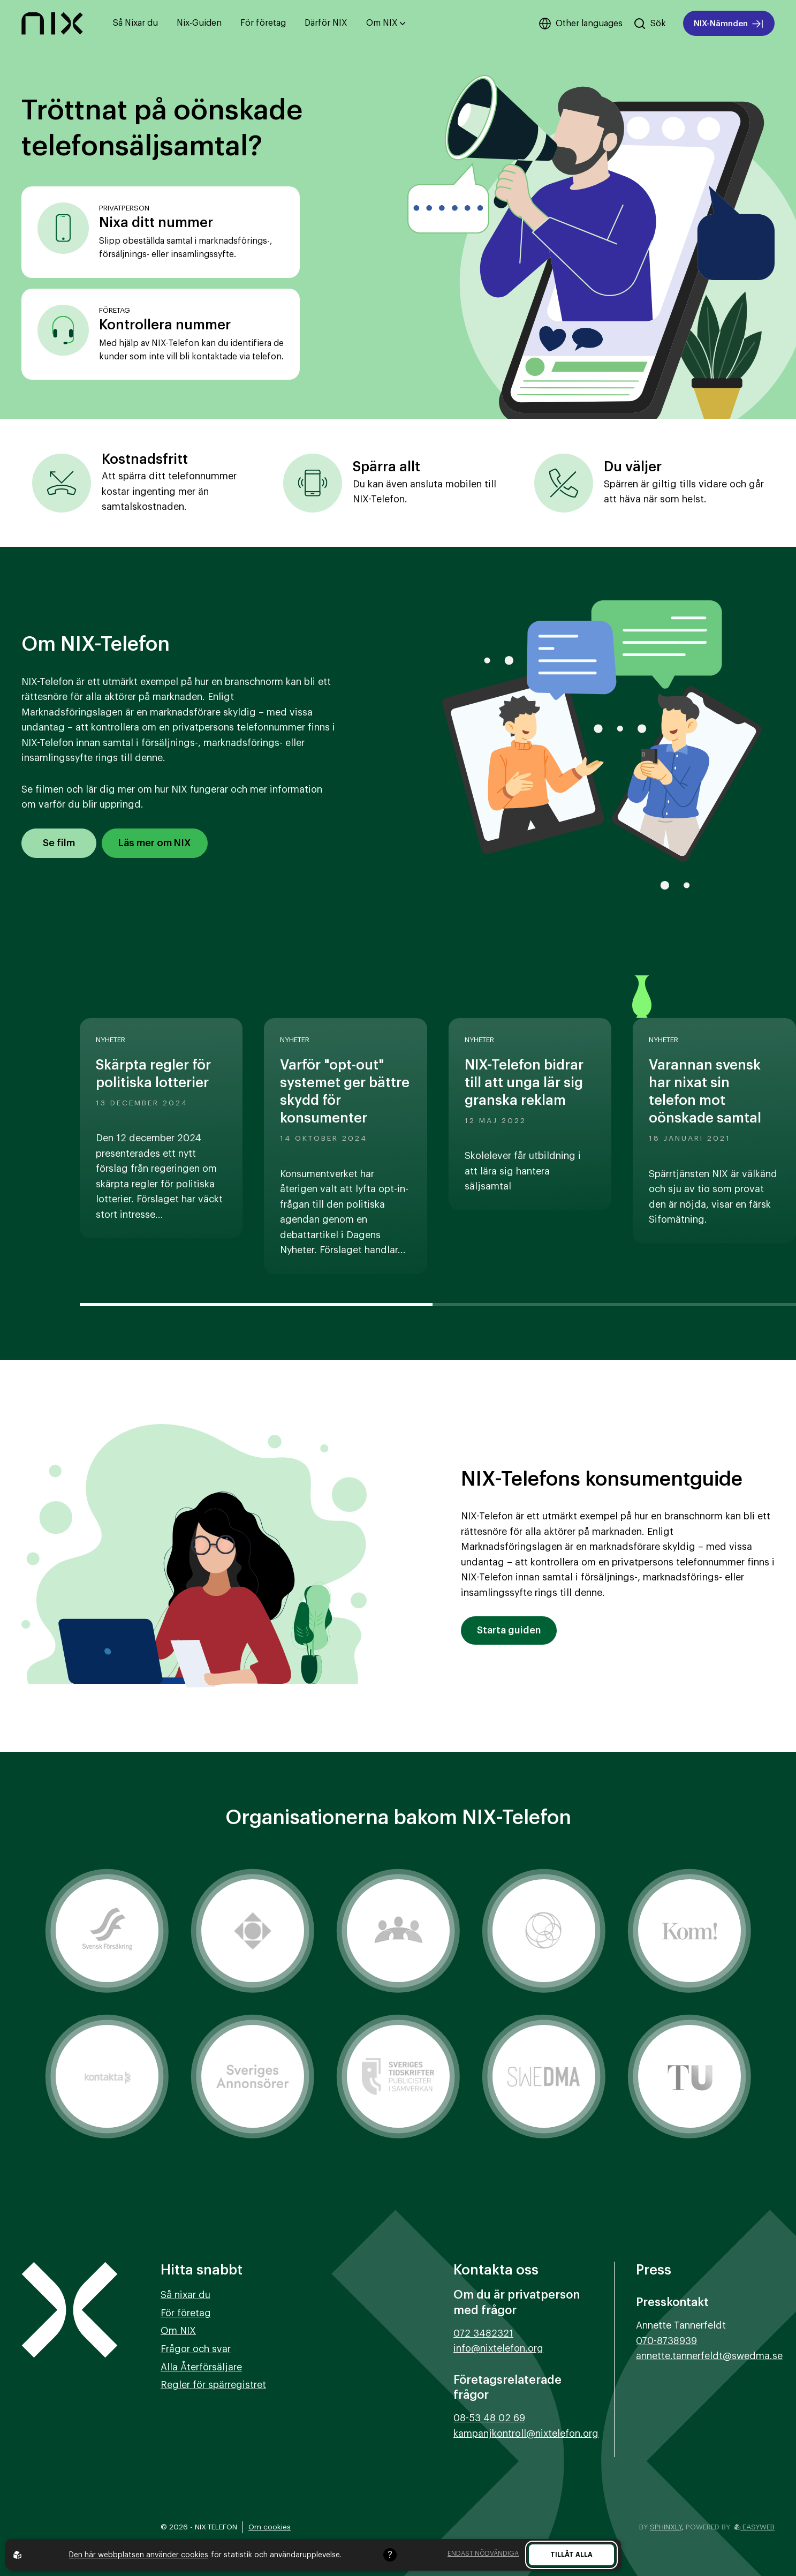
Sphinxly (665, 2527)
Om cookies (269, 2527)
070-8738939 (666, 2341)
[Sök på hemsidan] (649, 23)
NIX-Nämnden (729, 24)
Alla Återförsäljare (201, 2367)
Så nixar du (185, 2295)
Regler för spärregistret (213, 2385)
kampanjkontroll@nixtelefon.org (525, 2433)
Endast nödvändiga (483, 2553)
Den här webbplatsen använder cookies (138, 2555)
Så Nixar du (135, 23)
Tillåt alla (571, 2554)
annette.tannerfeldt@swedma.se (709, 2356)
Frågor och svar (196, 2349)
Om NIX (386, 23)
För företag (263, 23)
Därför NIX (326, 23)
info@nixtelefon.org (498, 2348)
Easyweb (754, 2527)
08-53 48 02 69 (489, 2418)
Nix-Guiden (199, 23)
